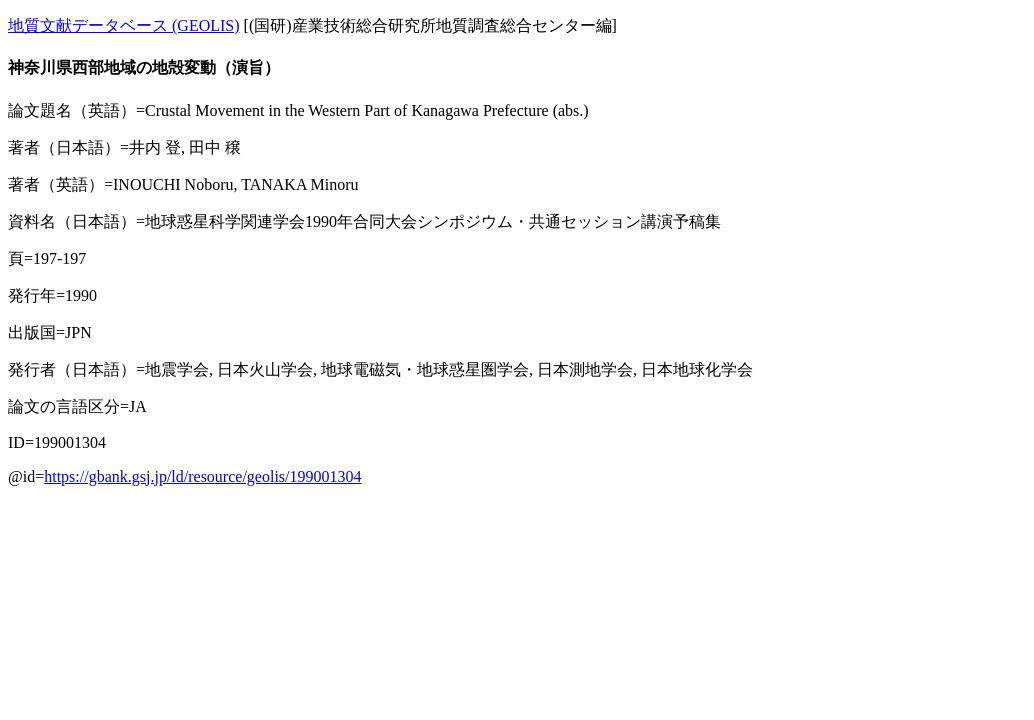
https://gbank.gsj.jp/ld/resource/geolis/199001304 (202, 476)
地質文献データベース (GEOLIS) (124, 25)
